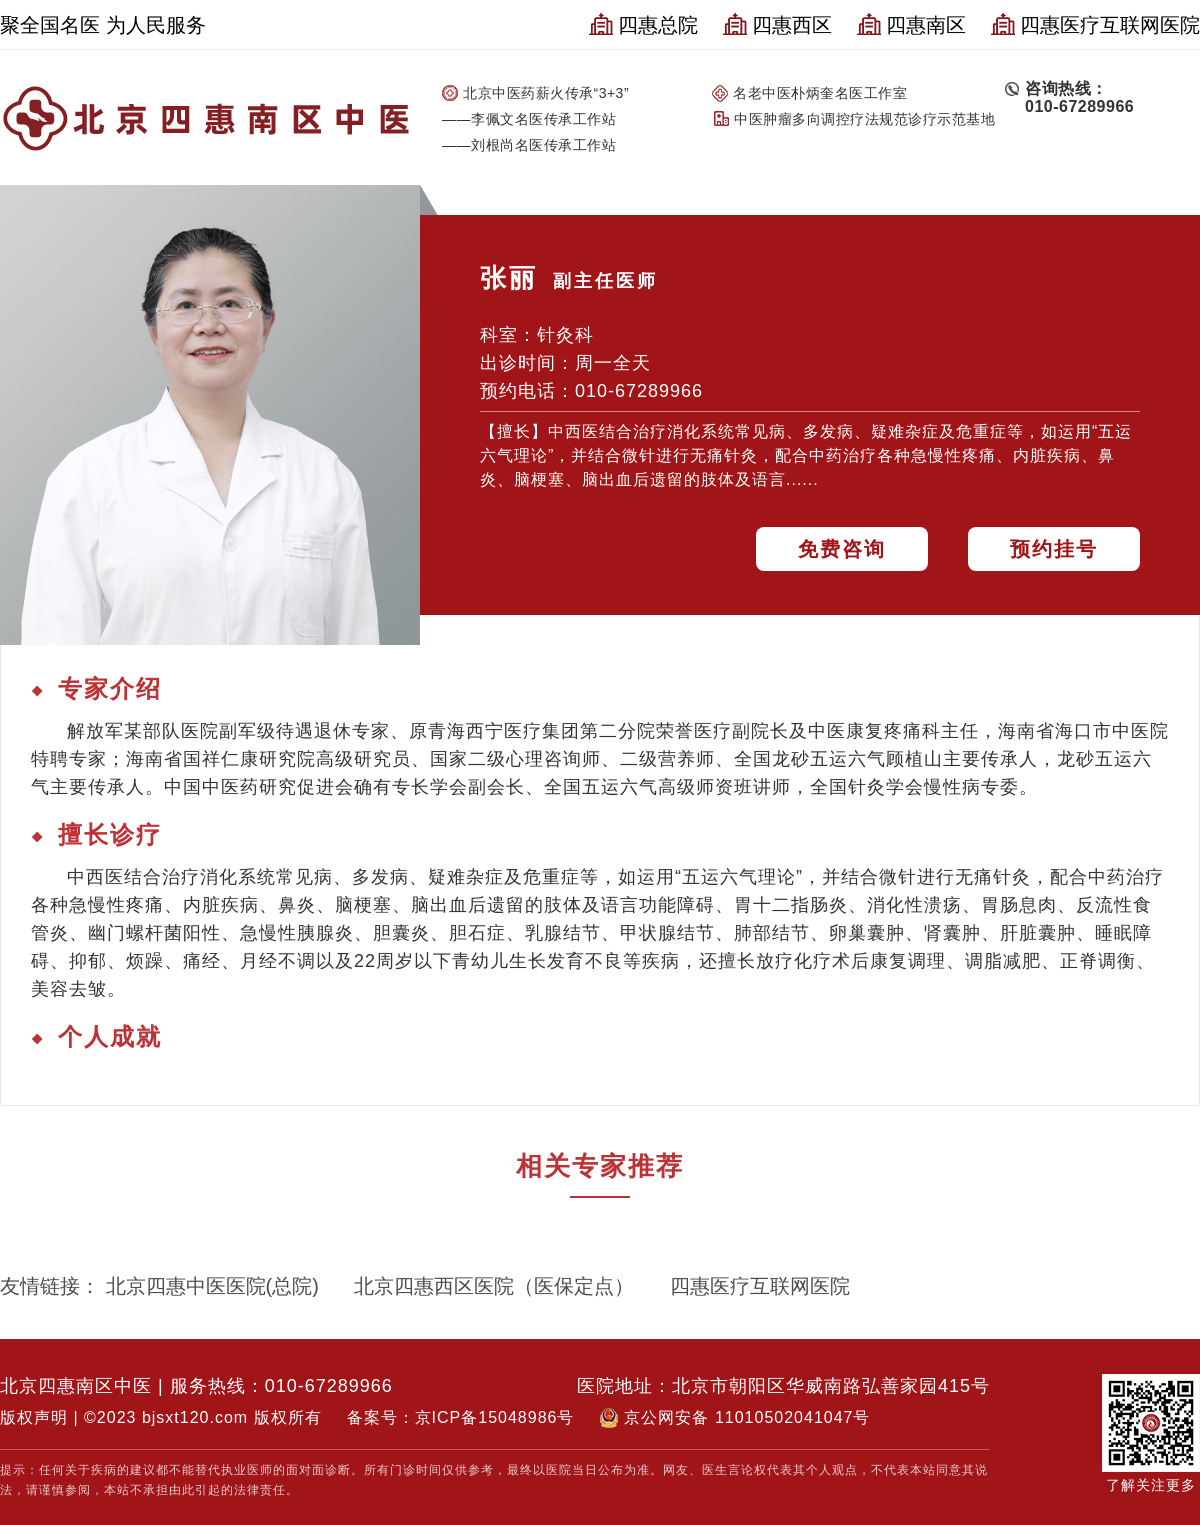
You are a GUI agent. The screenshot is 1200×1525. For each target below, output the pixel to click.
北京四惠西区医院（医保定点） (494, 1286)
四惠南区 (911, 25)
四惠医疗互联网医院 (1095, 25)
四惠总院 (643, 25)
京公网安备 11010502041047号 (747, 1417)
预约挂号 (1054, 549)
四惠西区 (777, 25)
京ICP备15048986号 (495, 1417)
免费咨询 (842, 549)
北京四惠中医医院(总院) (212, 1286)
